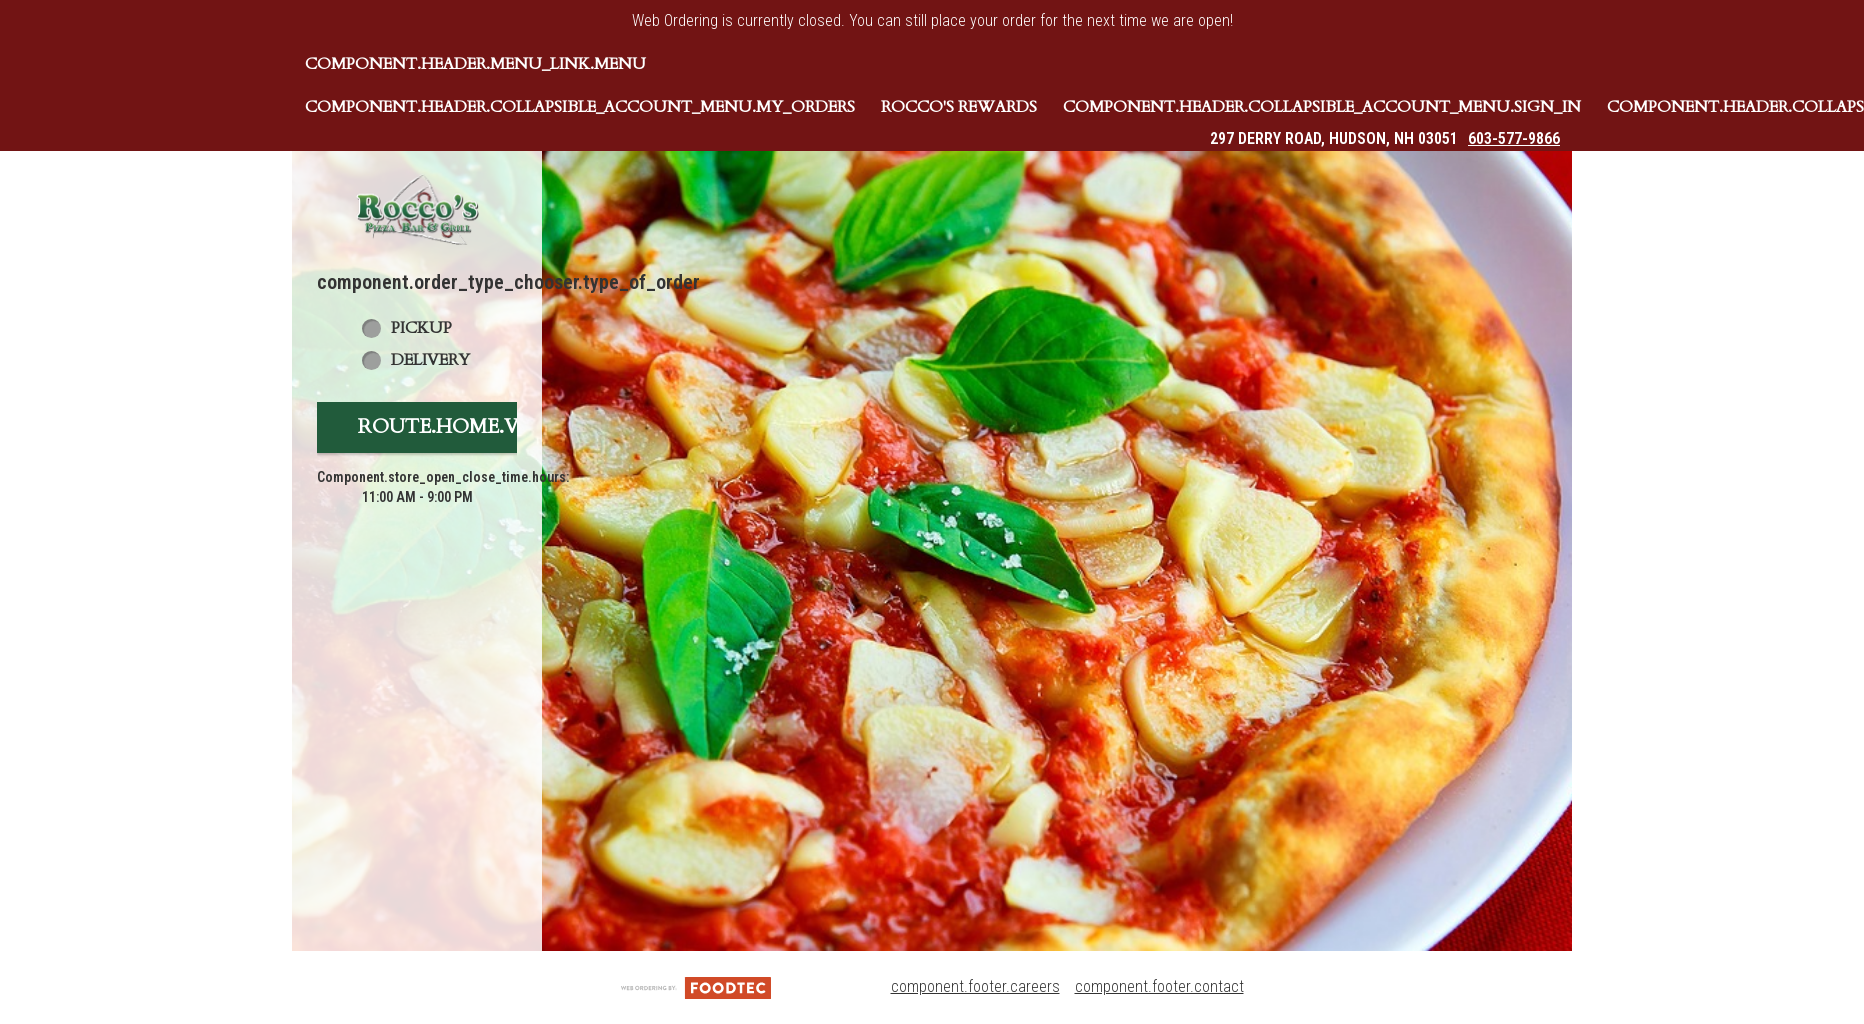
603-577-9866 (1514, 138)
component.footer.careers (975, 986)
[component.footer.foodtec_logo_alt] (696, 986)
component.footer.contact (1159, 986)
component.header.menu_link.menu (475, 64)
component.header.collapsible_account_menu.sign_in (1322, 107)
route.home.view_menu (495, 426)
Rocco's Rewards (959, 107)
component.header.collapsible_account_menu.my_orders (580, 107)
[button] (417, 209)
